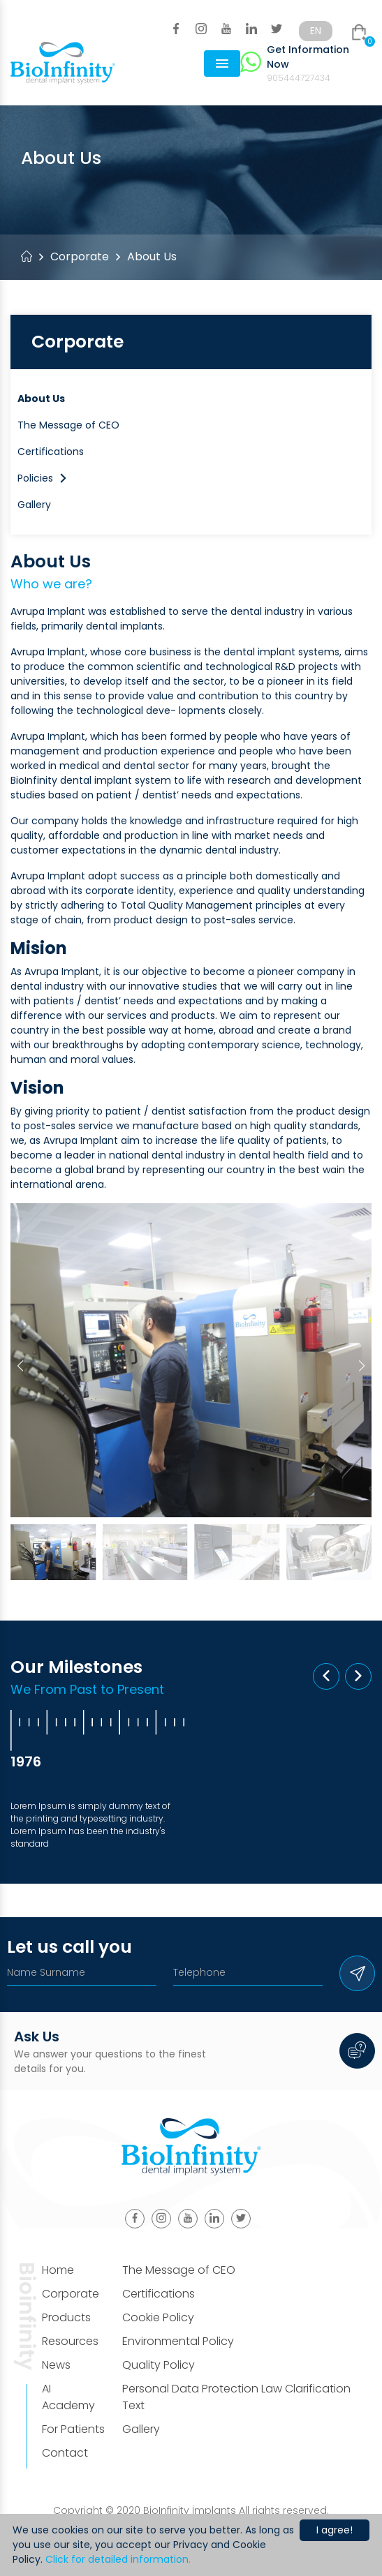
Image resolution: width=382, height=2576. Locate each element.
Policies (42, 478)
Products (66, 2317)
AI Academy (68, 2397)
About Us (41, 398)
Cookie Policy (158, 2317)
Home (58, 2270)
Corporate (79, 256)
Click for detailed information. (118, 2559)
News (56, 2365)
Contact (65, 2453)
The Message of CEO (68, 425)
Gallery (34, 505)
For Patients (73, 2429)
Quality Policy (158, 2365)
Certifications (50, 452)
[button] (362, 1365)
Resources (70, 2341)
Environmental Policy (178, 2341)
